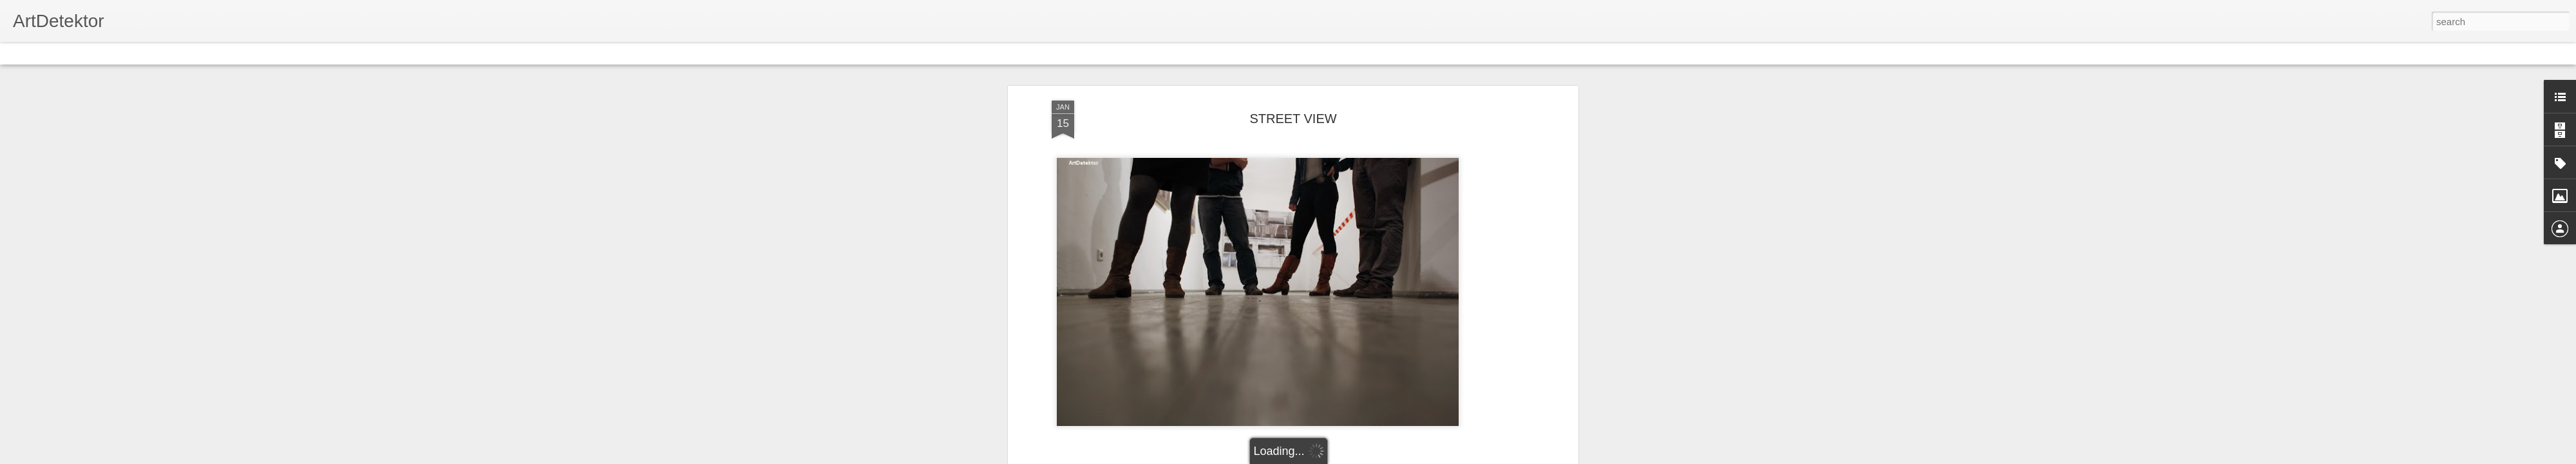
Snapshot (230, 53)
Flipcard (60, 53)
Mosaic (147, 53)
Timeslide (277, 53)
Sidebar (186, 53)
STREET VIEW (1292, 96)
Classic (20, 53)
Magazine (105, 53)
